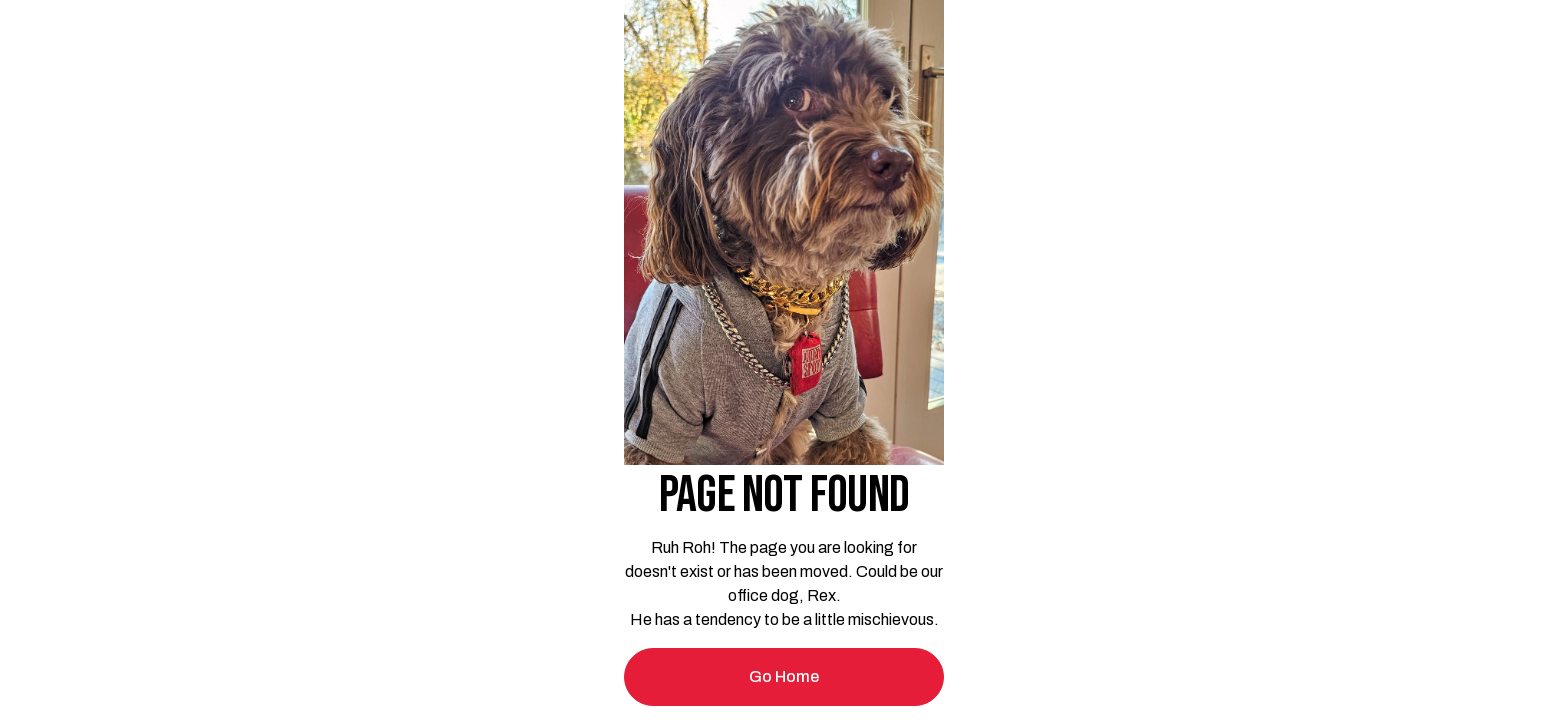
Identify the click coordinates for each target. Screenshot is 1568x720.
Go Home (784, 676)
